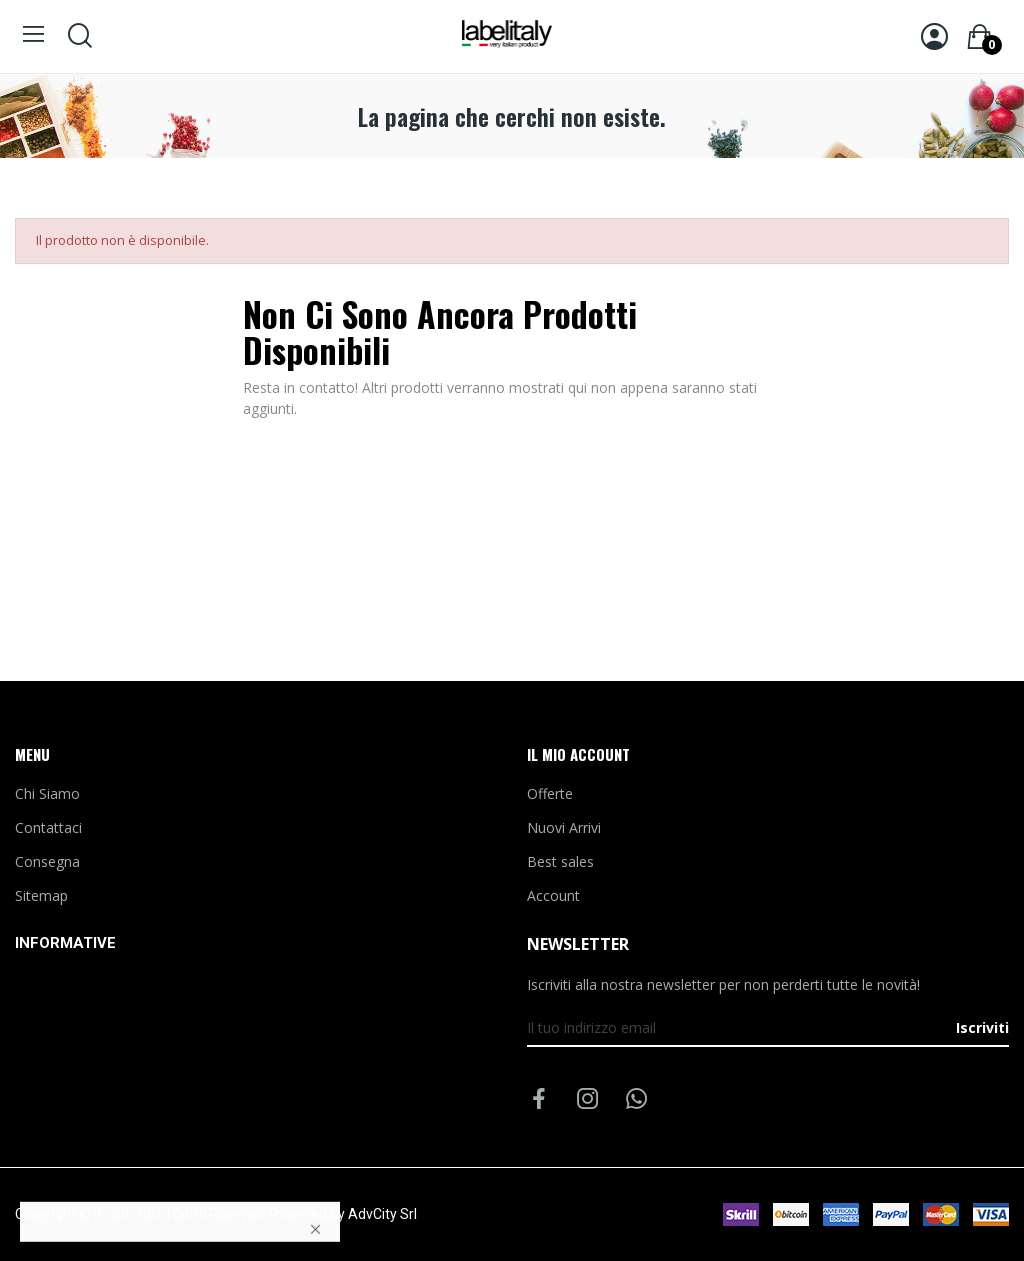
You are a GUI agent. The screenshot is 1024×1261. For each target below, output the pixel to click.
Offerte (550, 793)
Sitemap (41, 895)
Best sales (560, 861)
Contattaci (48, 827)
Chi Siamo (47, 793)
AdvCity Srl (382, 1214)
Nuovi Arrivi (564, 827)
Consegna (47, 861)
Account (553, 895)
